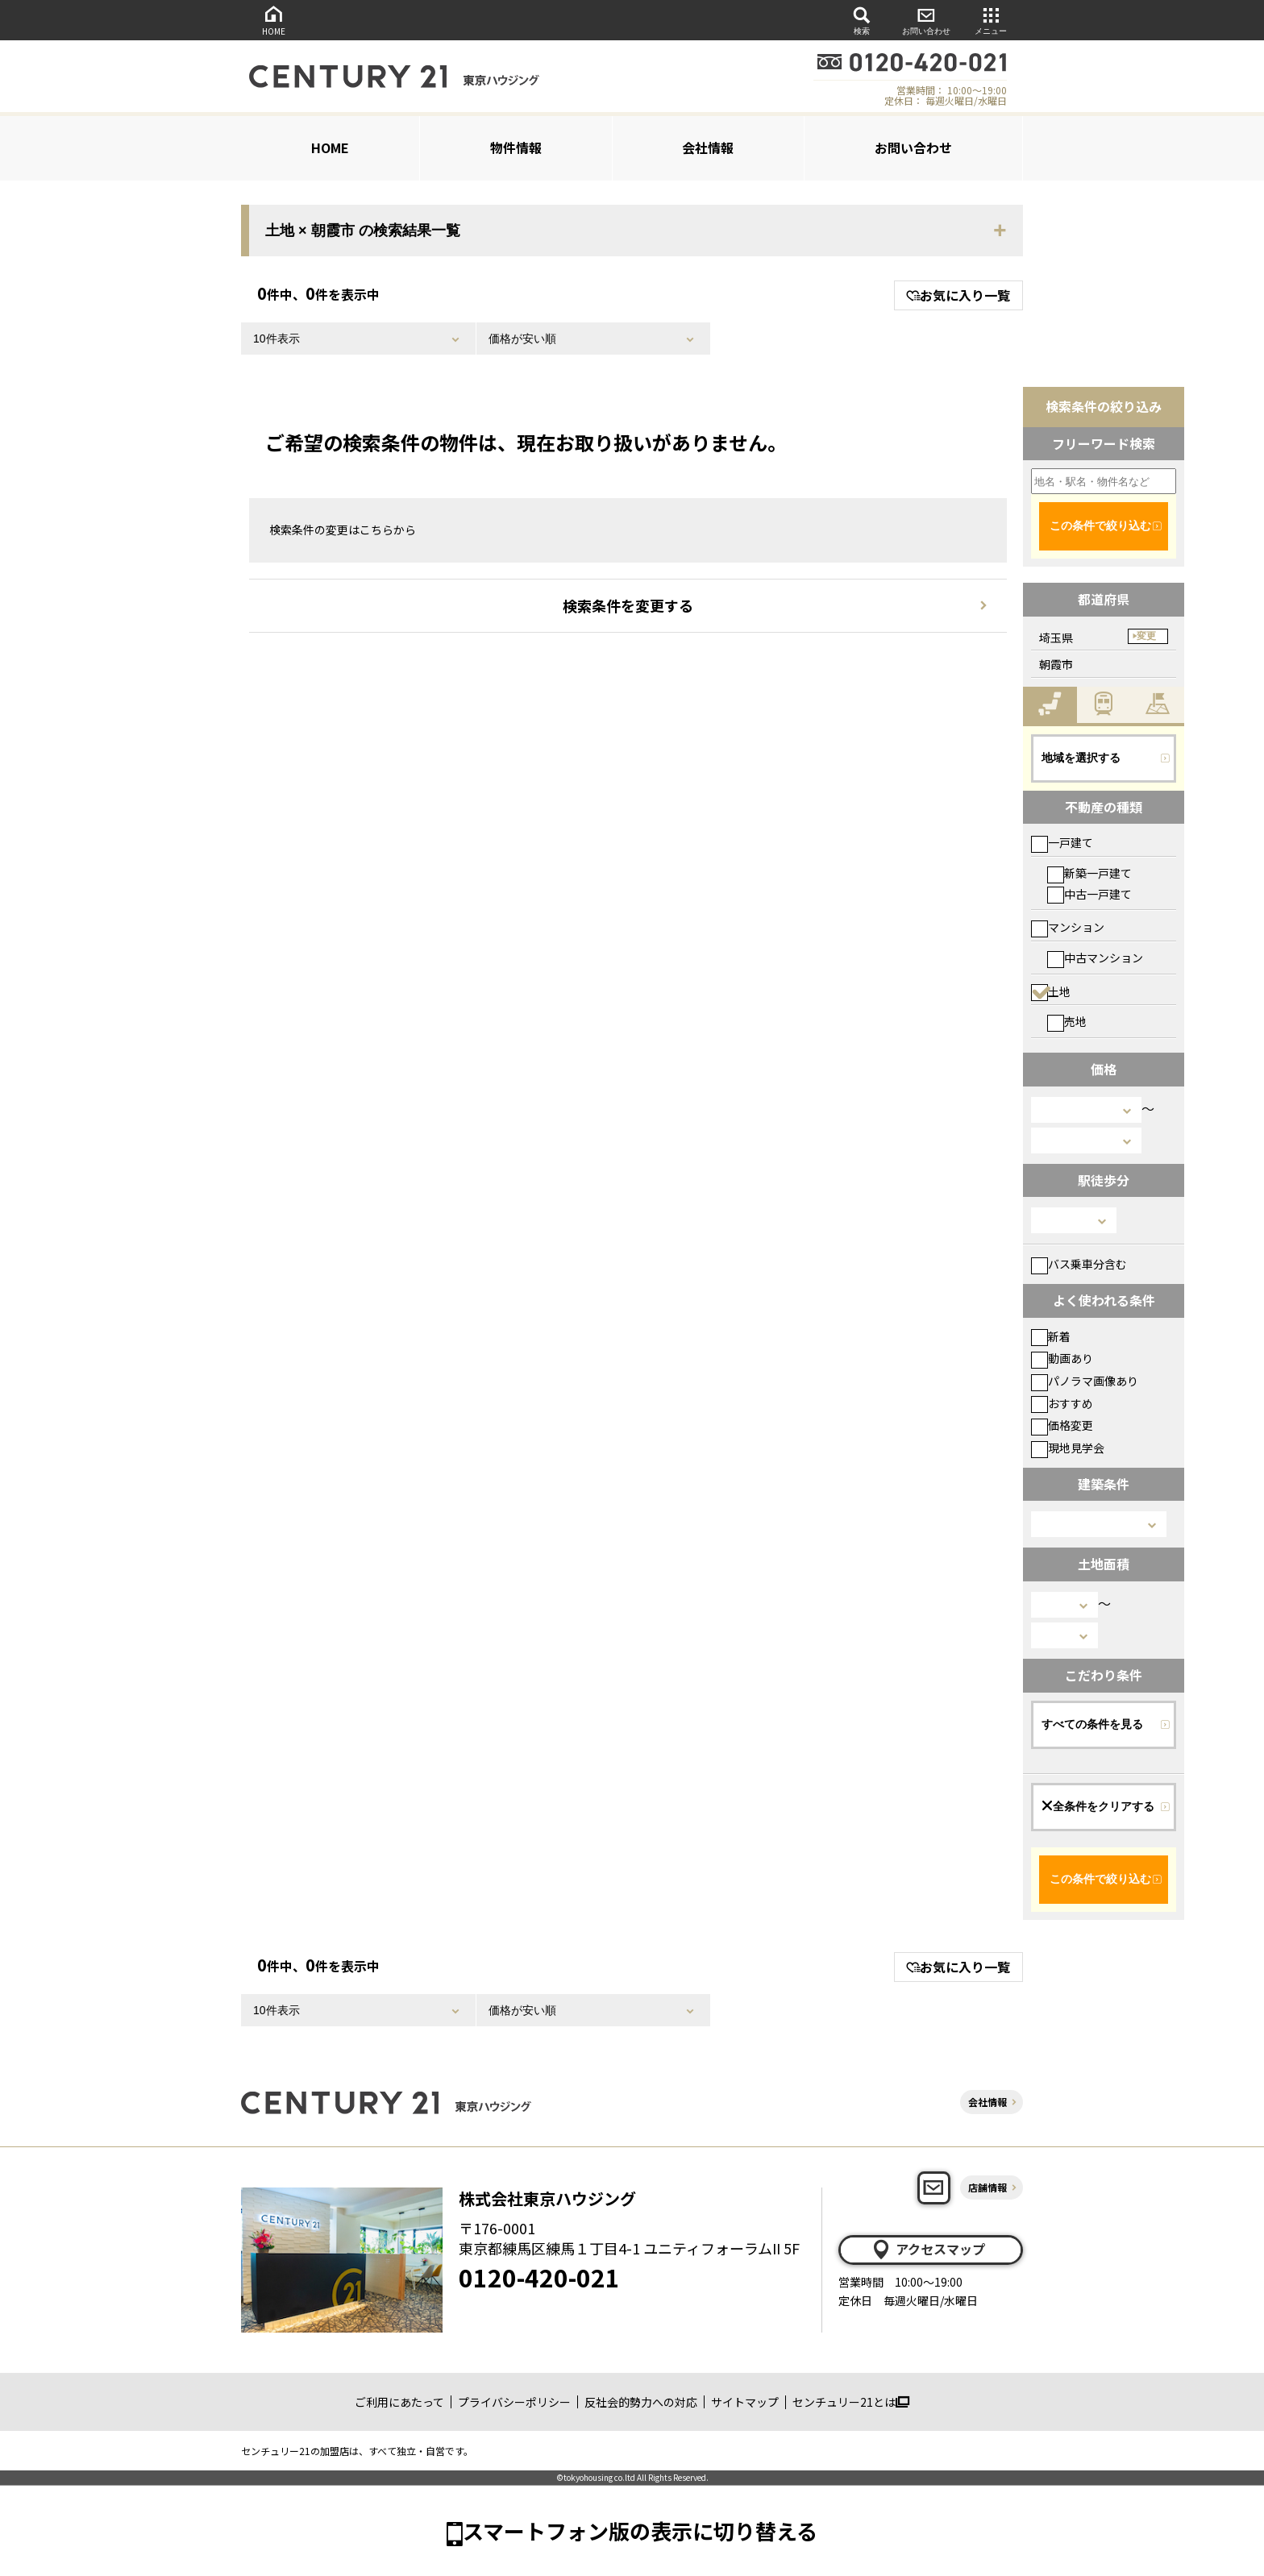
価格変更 (1062, 1425)
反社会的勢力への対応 (640, 2402)
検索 (862, 19)
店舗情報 (987, 2187)
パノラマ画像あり (1084, 1381)
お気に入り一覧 (958, 295)
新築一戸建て (1089, 873)
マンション (1067, 927)
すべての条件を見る (1092, 1724)
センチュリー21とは (850, 2402)
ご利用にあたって (399, 2402)
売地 (1067, 1021)
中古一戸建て (1089, 894)
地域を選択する (1081, 757)
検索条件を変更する (628, 605)
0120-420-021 (539, 2276)
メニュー (990, 19)
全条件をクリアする (1098, 1806)
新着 (1051, 1336)
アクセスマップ (928, 2249)
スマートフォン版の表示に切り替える (640, 2530)
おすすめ (1062, 1403)
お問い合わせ (926, 19)
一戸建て (1062, 842)
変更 (1146, 636)
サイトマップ (745, 2402)
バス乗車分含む (1079, 1264)
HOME (273, 19)
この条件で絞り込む (1100, 525)
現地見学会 (1067, 1448)
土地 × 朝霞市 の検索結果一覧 (362, 230)
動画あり (1062, 1358)
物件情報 (516, 147)
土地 (1051, 991)
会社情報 (708, 147)
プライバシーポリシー (514, 2402)
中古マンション (1095, 957)
